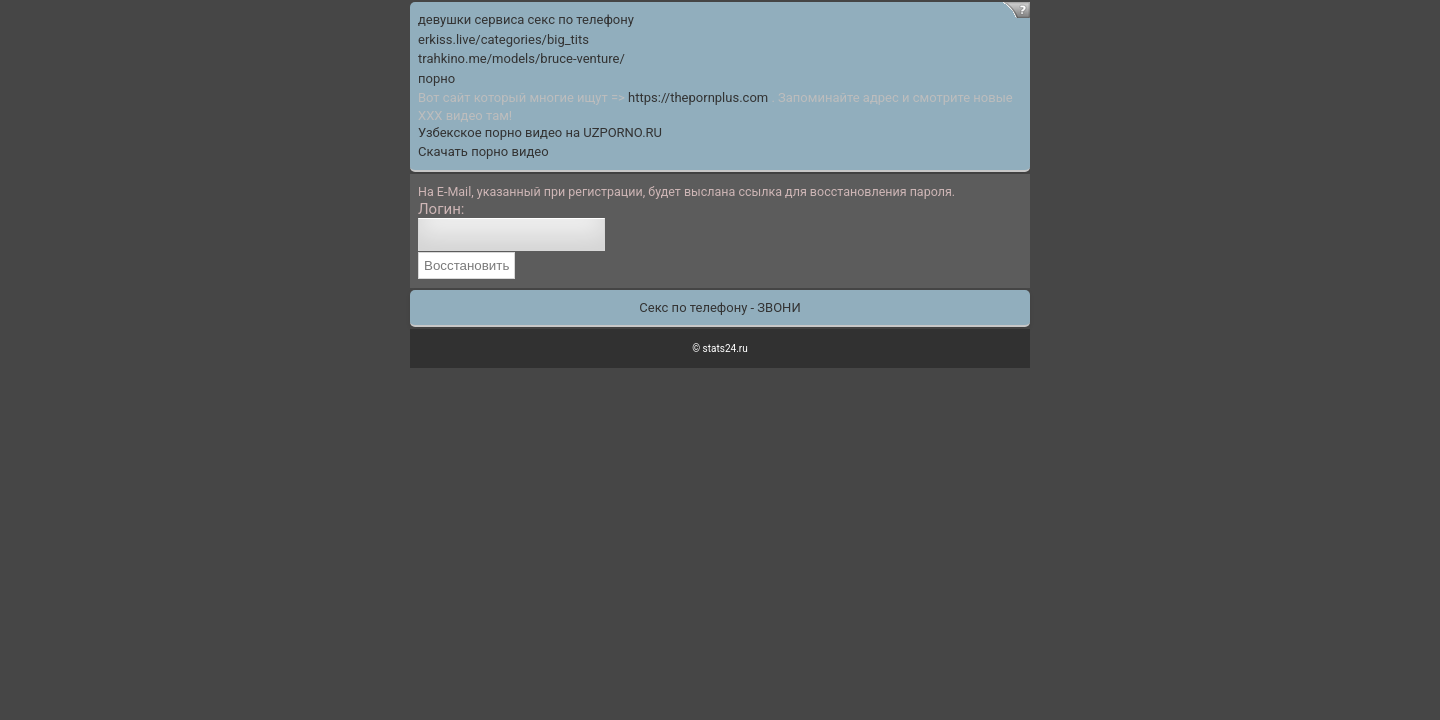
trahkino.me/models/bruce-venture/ (521, 58)
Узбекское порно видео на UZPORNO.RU (540, 132)
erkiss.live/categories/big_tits (503, 39)
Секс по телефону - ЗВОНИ (719, 307)
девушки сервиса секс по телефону (526, 19)
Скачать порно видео (483, 151)
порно (436, 78)
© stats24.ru (719, 348)
